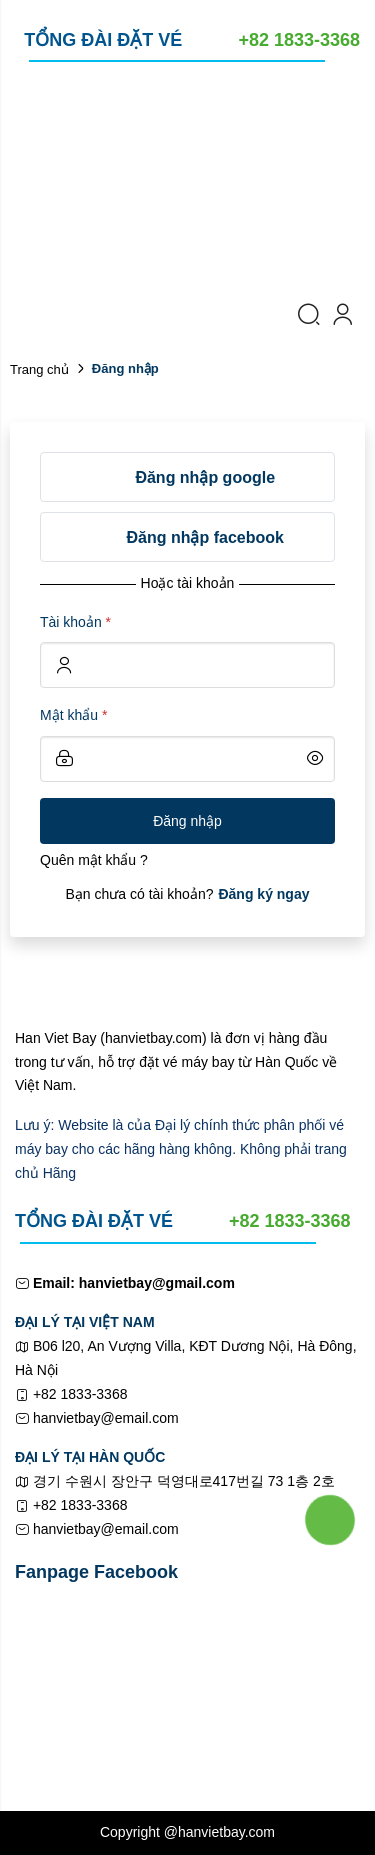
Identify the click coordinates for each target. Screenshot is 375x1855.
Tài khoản (75, 622)
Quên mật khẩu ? (94, 860)
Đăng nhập (187, 821)
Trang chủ (39, 369)
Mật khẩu (73, 715)
